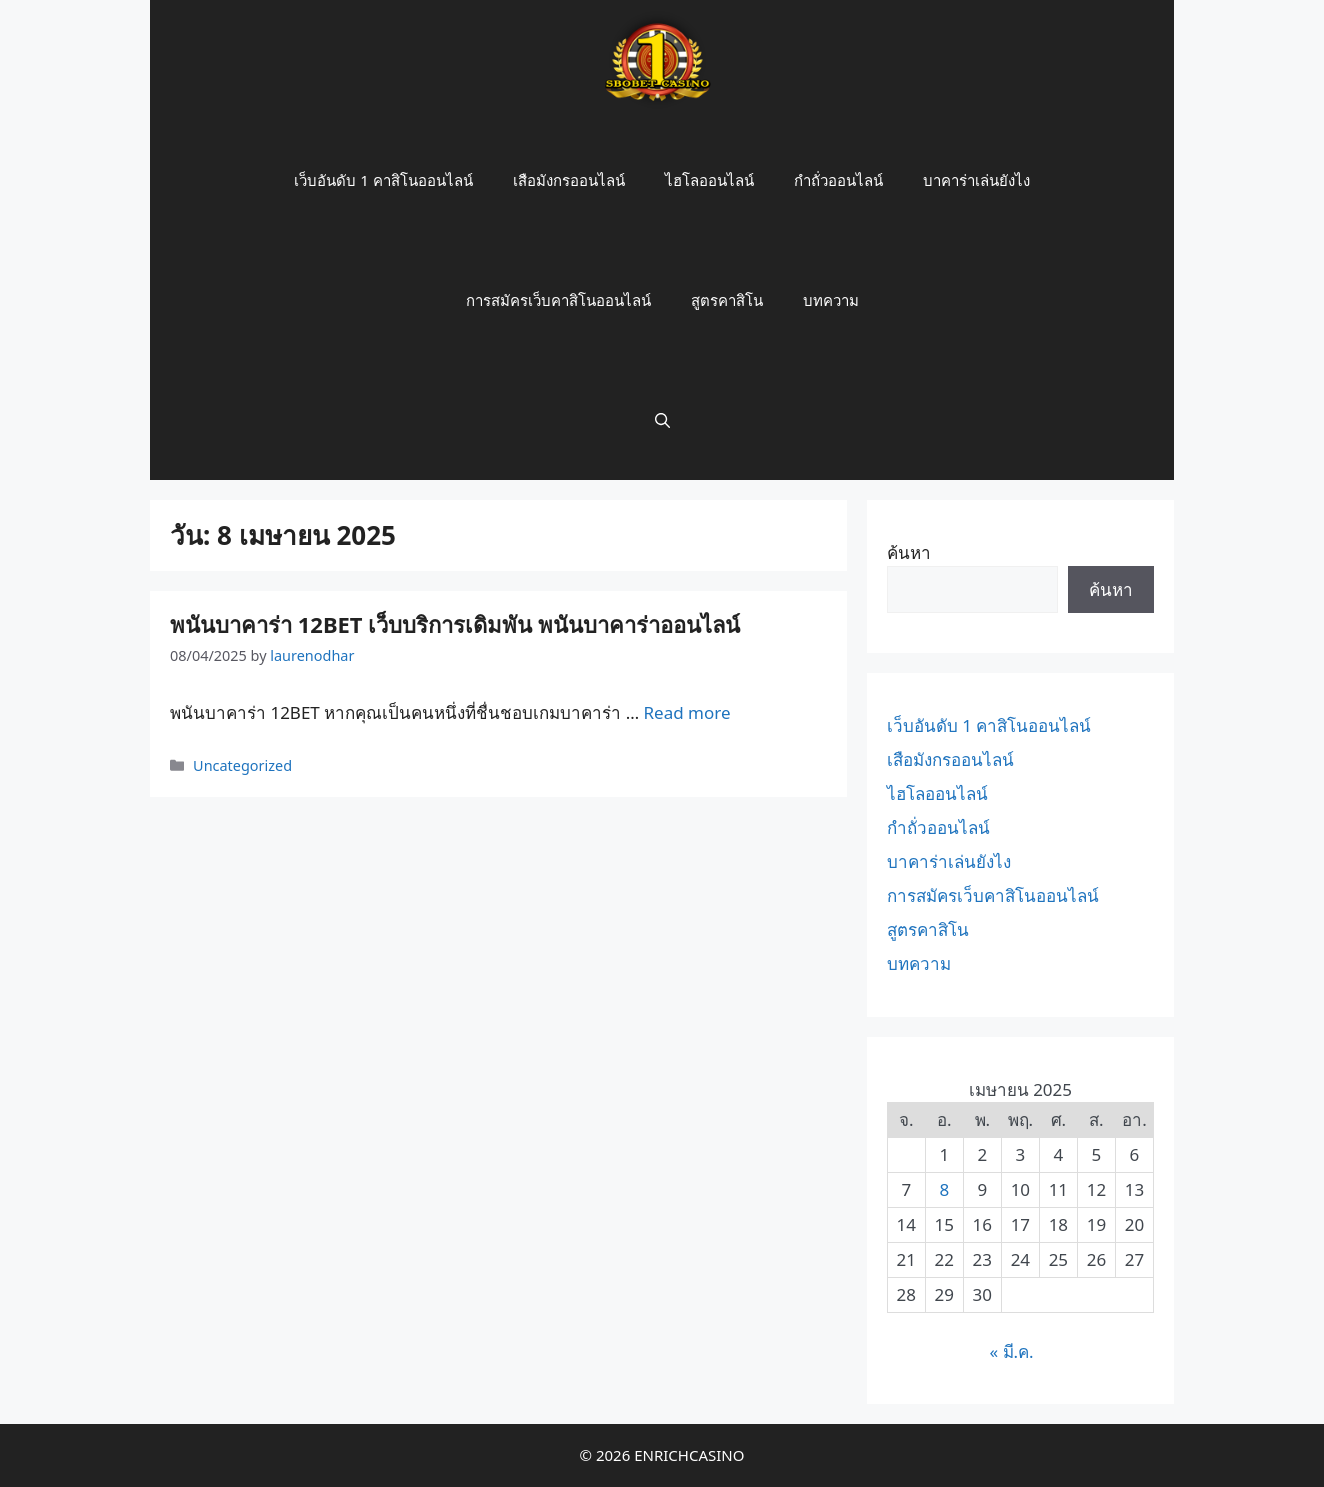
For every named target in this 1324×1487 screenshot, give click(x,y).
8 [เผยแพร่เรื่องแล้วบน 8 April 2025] (944, 1189)
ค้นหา (909, 552)
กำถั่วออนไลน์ (838, 180)
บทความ (831, 300)
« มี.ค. (1011, 1351)
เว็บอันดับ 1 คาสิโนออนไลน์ (383, 180)
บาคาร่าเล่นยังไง (976, 180)
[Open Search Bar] (662, 420)
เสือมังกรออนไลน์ (569, 180)
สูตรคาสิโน (727, 300)
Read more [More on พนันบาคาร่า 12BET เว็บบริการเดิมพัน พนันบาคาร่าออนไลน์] (687, 712)
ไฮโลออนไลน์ (709, 180)
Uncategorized (242, 765)
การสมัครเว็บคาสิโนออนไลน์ (558, 300)
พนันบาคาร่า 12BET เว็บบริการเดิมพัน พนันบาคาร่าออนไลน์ (455, 624)
